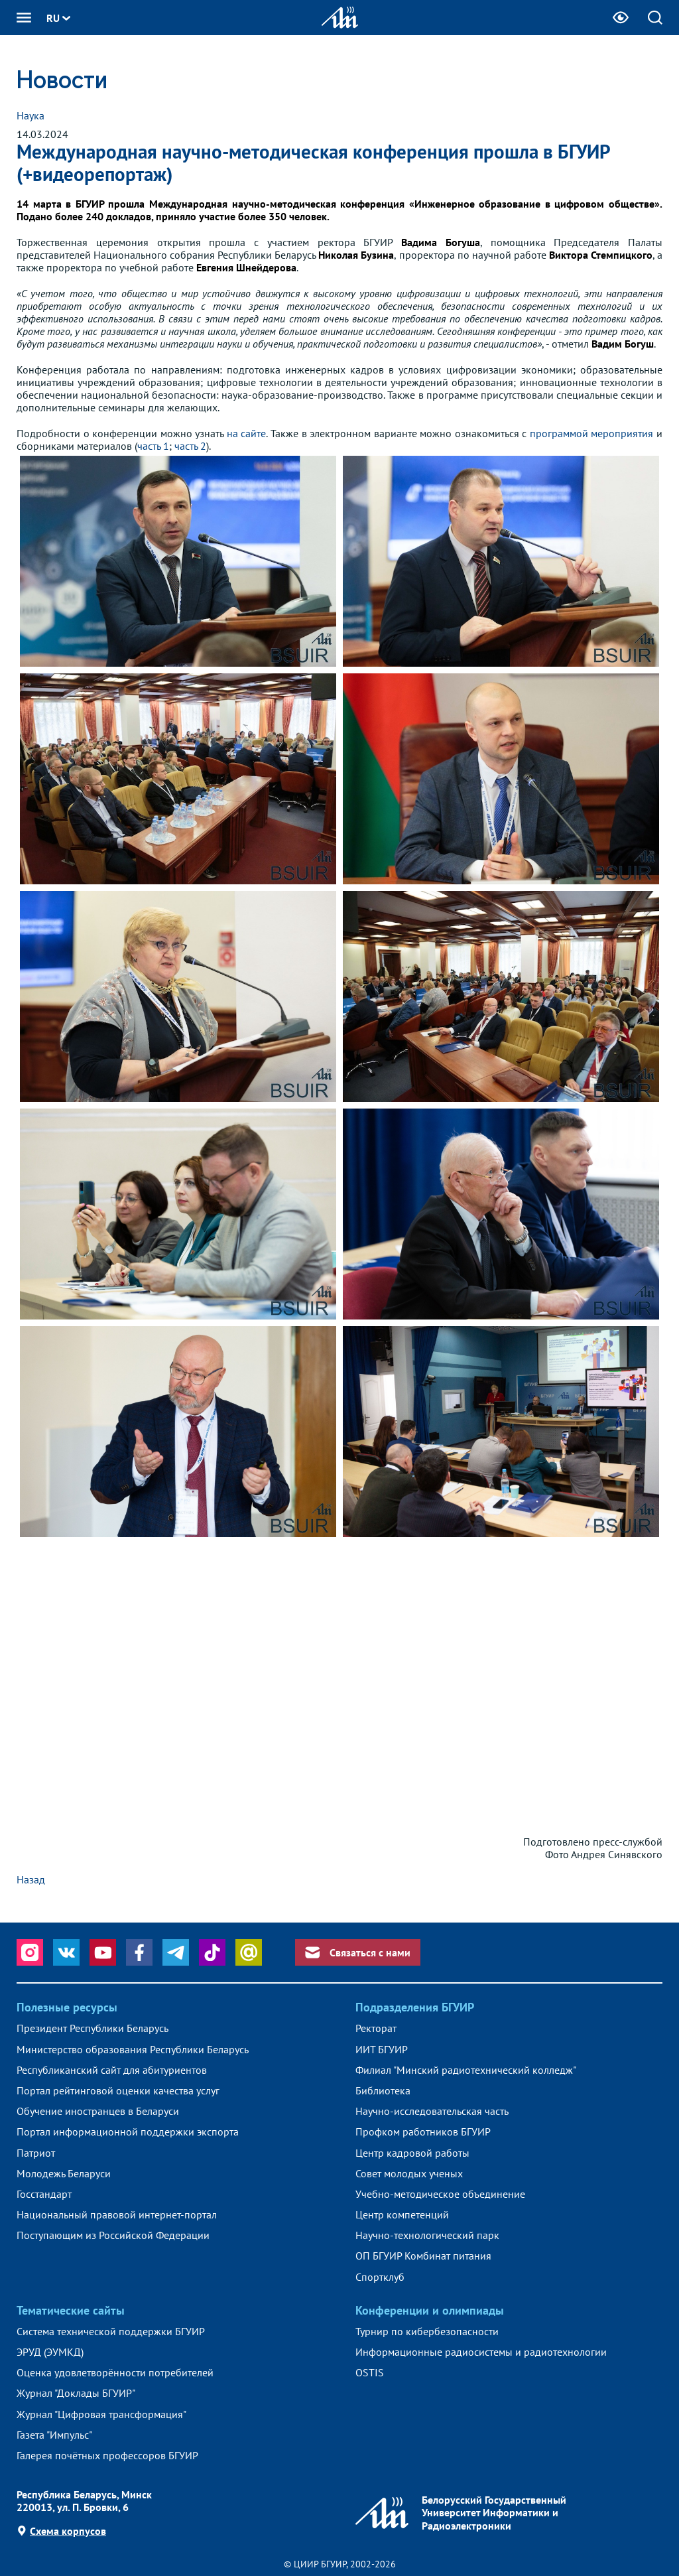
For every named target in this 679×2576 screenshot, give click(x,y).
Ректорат (376, 2028)
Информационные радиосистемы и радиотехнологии (481, 2352)
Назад (31, 1879)
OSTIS (369, 2372)
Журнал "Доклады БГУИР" (76, 2393)
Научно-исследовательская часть (432, 2111)
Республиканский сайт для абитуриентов (112, 2070)
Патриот (36, 2153)
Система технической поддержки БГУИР (111, 2331)
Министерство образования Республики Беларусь (133, 2049)
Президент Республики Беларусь (92, 2028)
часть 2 (190, 445)
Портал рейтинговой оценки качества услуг (118, 2090)
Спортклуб (379, 2277)
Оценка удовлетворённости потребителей (115, 2372)
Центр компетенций (402, 2214)
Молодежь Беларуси (64, 2173)
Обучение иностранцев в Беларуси (98, 2111)
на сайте (247, 433)
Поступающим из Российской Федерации (113, 2235)
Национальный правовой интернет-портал (117, 2214)
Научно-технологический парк (427, 2235)
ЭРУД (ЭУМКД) (50, 2352)
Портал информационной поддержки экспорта (128, 2132)
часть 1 (153, 445)
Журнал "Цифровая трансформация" (101, 2414)
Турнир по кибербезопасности (427, 2331)
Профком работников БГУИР (423, 2132)
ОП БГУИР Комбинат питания (423, 2256)
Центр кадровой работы (412, 2153)
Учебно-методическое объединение (440, 2194)
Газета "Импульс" (54, 2435)
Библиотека (382, 2090)
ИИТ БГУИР (381, 2049)
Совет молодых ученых (409, 2173)
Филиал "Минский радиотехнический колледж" (465, 2070)
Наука (30, 115)
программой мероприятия (592, 433)
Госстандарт (44, 2194)
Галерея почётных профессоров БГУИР (107, 2455)
